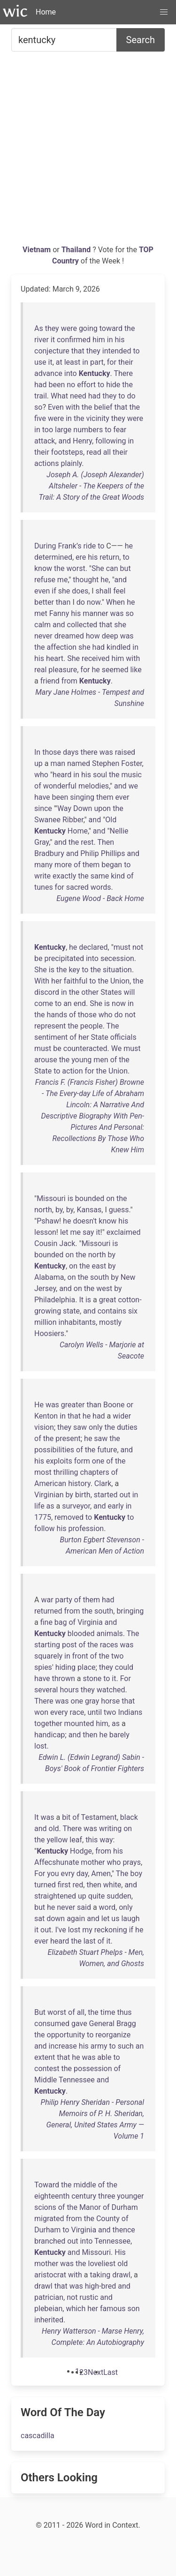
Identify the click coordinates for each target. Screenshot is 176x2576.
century (83, 2196)
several (46, 1689)
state (71, 1311)
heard (62, 774)
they (52, 328)
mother (93, 1862)
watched (111, 1689)
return (109, 557)
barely (119, 1734)
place (86, 1667)
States (111, 992)
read (93, 452)
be (38, 958)
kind (118, 875)
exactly (64, 875)
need (78, 395)
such (126, 2046)
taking (100, 2274)
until (94, 1712)
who (41, 774)
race (77, 1712)
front (80, 1656)
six (133, 1311)
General (102, 2023)
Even (56, 407)
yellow (57, 1839)
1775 (42, 1517)
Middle (45, 2079)
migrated (49, 2218)
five (40, 418)
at (59, 362)
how (93, 635)
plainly (71, 463)
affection (62, 647)
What (59, 395)
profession (86, 1528)
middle (84, 2184)
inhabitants (77, 1322)
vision (44, 1427)
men (100, 1059)
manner (95, 613)
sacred (77, 887)
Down (82, 808)
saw (80, 1427)
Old (110, 819)
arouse (45, 1059)
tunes (43, 887)
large (63, 429)
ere (81, 557)
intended (116, 350)
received (96, 658)
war (47, 1599)
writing (110, 1828)
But (40, 2012)
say (88, 1232)
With (41, 980)
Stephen (105, 763)
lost (40, 1746)
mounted (79, 1723)
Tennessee (77, 2079)
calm (42, 624)
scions (45, 2207)
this (91, 1839)
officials (123, 1037)
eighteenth (51, 2196)
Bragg (126, 2023)
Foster (131, 763)
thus (124, 2012)
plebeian (48, 2308)
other (90, 992)
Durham (125, 2207)
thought (86, 579)
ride (89, 545)
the (129, 328)
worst (76, 568)
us (115, 1918)
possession (93, 2068)
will (129, 992)
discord (46, 992)
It (81, 1299)
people (91, 1025)
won (41, 1712)
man (57, 763)
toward (110, 328)
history (79, 1483)
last (90, 1941)
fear (119, 429)
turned (45, 1884)
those (51, 752)
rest (87, 842)
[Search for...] (64, 40)
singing (82, 797)
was (116, 613)
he (129, 545)
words (101, 887)
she (64, 590)
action (72, 1070)
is (51, 969)
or (129, 1404)
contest (47, 2068)
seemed (115, 669)
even (42, 590)
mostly (110, 1322)
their (125, 362)
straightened (55, 1896)
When (115, 602)
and (64, 440)
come (43, 1003)
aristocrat (50, 2274)
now (93, 602)
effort (86, 384)
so (38, 407)
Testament (99, 1817)
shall (104, 590)
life (39, 1506)
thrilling (66, 1472)
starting (47, 1644)
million (45, 1322)
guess (119, 1209)
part (97, 362)
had (40, 384)
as (50, 1506)
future (107, 1449)
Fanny (59, 613)
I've (60, 1929)
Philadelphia (54, 1299)
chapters (94, 1472)
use (40, 362)
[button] (164, 12)
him (98, 339)
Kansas (89, 1209)
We (116, 1048)
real (40, 669)
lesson (45, 1232)
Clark (103, 1483)
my (87, 1929)
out (124, 1494)
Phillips (113, 853)
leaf (75, 1839)
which (75, 2308)
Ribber (73, 819)
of (37, 785)
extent (44, 2057)
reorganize (112, 2034)
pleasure (62, 669)
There (123, 373)
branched (49, 2241)
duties (127, 1427)
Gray (41, 842)
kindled (118, 647)
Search (140, 39)
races (109, 1644)
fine (46, 1622)
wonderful (60, 785)
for (111, 362)
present (68, 1438)
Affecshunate (56, 1862)
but (125, 568)
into (70, 373)
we (133, 785)
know (43, 568)
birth (83, 1494)
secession (117, 958)
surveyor (76, 1506)
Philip (89, 853)
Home (46, 12)
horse (110, 1701)
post (69, 1644)
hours (69, 1689)
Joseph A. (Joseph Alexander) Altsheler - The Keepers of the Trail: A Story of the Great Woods (91, 486)
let (64, 1232)
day (82, 1873)
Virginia (90, 1622)
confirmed (74, 339)
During (45, 545)
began (111, 864)
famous (113, 2308)
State (99, 1037)
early (116, 1506)
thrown (63, 1678)
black (129, 1817)
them (105, 797)
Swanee (47, 819)
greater (73, 1404)
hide (113, 384)
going (88, 328)
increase (63, 2046)
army (99, 2046)
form (82, 1461)
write (42, 875)
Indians (130, 1712)
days (70, 752)
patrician (48, 2297)
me (62, 579)
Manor (90, 2207)
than (63, 602)
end (80, 1003)
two (117, 1656)
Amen (101, 1873)
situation (117, 969)
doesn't (85, 1221)
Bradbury (49, 853)
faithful (75, 980)
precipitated (64, 958)
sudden (119, 1896)
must (122, 947)
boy (136, 1873)
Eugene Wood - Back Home (100, 898)
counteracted (85, 1048)
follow (44, 1528)
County (108, 2218)
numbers (88, 429)
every (59, 1712)
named (78, 763)
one (98, 1461)
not (137, 947)
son (133, 2308)
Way (64, 808)
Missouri (51, 1198)
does (80, 590)
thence (124, 2229)
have (42, 797)
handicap (49, 1734)
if (54, 590)
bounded (89, 1198)
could (124, 1667)
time (107, 2012)
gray (92, 1701)
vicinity (97, 418)
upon (102, 808)
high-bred (100, 2286)
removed (69, 1517)
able (104, 2057)
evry (68, 1873)
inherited (48, 2319)
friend (50, 680)
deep (110, 635)
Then (105, 842)
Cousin (45, 1243)
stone (92, 1678)
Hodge (81, 1851)
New (128, 1277)
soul (100, 774)
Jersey (45, 1288)
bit (66, 1817)
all (107, 452)
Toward (46, 2184)
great (107, 1299)
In (37, 752)
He (39, 1404)
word (107, 1907)
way (106, 1839)
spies (43, 1667)
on (110, 1198)
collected (82, 624)
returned (48, 1611)
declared (93, 947)
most (43, 1472)
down (55, 1918)
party (63, 1599)
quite (96, 1896)
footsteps (67, 452)
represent (50, 1025)
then (90, 1734)
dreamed (69, 635)
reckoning (110, 1929)
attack (44, 440)
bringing (130, 1611)
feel (119, 590)
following (110, 440)
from (69, 680)
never (43, 635)
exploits (59, 1461)
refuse (44, 579)
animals (109, 1633)
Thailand (76, 249)
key (74, 969)
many (43, 864)
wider (122, 1416)
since (43, 808)
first (64, 1884)
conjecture (51, 350)
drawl (121, 2274)
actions (46, 463)
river (41, 339)
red (78, 1884)
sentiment (51, 1037)
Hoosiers (49, 1333)
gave (79, 2023)
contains (112, 1311)
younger (130, 2196)
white (112, 1884)
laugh (130, 1918)
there (88, 752)
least (72, 362)
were (69, 328)
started (106, 1494)
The (113, 1025)
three (106, 2196)
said (84, 1907)
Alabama (49, 1277)
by (59, 1209)
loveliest (102, 2263)
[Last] (110, 2372)
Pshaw (48, 1221)
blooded (81, 1633)
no (71, 384)
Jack (67, 1243)
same (100, 875)
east (99, 1266)
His (120, 2252)
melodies (93, 785)
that (77, 350)
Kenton (46, 1416)
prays (131, 1862)
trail (40, 395)
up (38, 763)
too (47, 429)
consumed (51, 2023)
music (132, 774)
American (50, 1483)
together (48, 1723)
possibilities (54, 1449)
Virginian (49, 1494)
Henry (82, 440)
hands (57, 1014)
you (53, 1873)
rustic (88, 2297)
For (125, 1678)
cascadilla (37, 2435)
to (136, 350)
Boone (114, 1404)
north (43, 1209)
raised (125, 752)
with (73, 407)
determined (53, 557)
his (119, 339)
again (76, 1918)
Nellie (119, 830)
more (63, 864)
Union (120, 980)
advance (48, 373)
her (56, 980)
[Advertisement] (88, 152)
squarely (48, 1656)
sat (39, 1918)
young (81, 1059)
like (135, 669)
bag (60, 1622)
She (98, 568)
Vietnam (38, 249)
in (110, 339)
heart (54, 658)
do (131, 395)
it (53, 339)
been (57, 384)
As (38, 328)
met (40, 613)
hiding (65, 1667)
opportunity (66, 2034)
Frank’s (69, 545)
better (44, 602)
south (99, 1277)
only (95, 1427)
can (112, 568)
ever (122, 797)
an (67, 1003)
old (54, 1828)
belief (103, 407)
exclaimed (124, 1232)
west (104, 1288)
